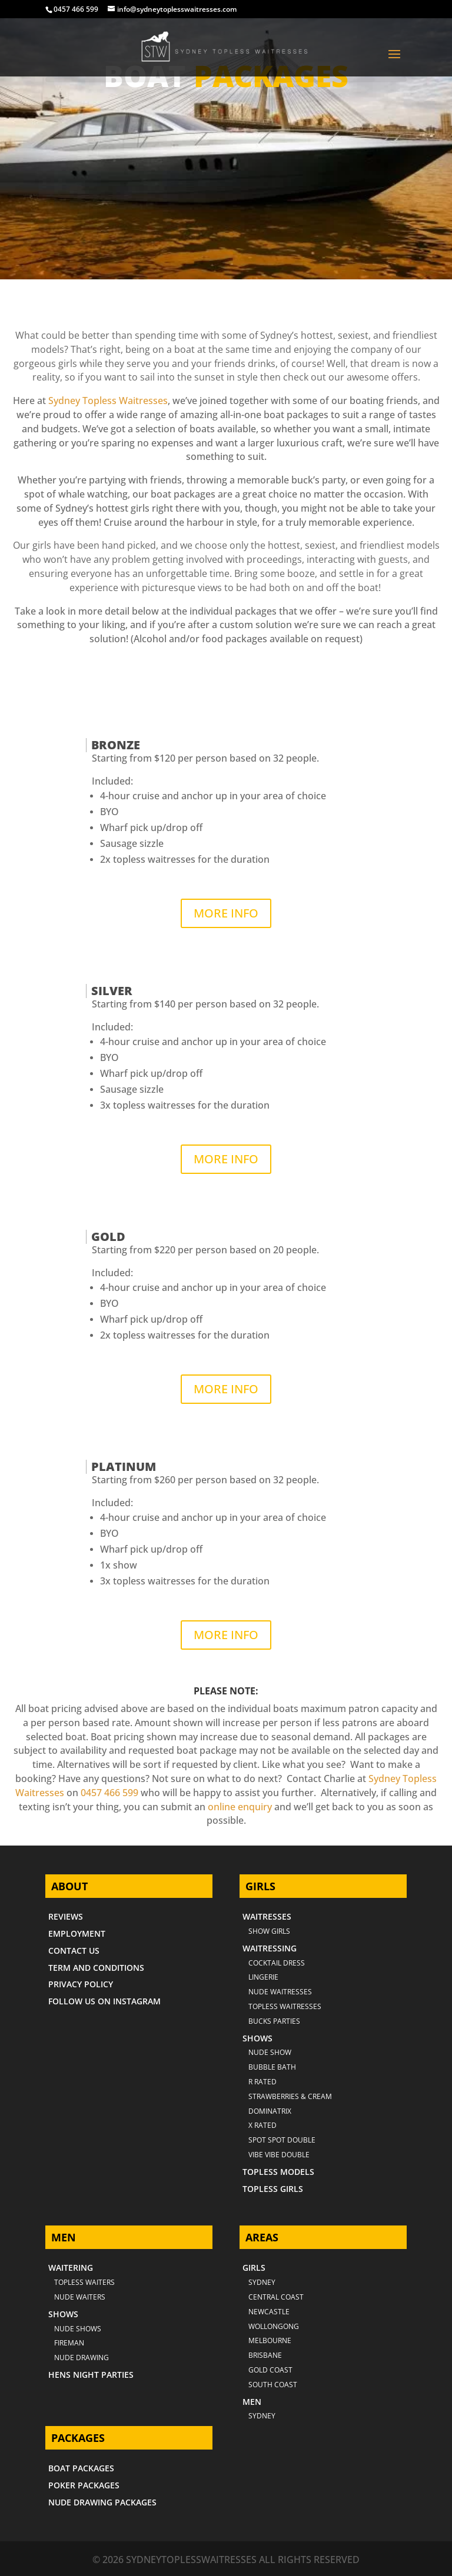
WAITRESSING (269, 1948)
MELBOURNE (269, 2340)
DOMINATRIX (269, 2111)
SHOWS (257, 2038)
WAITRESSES (266, 1916)
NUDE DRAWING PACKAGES (102, 2502)
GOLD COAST (270, 2370)
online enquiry (240, 1806)
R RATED (262, 2082)
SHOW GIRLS (269, 1931)
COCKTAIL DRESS (276, 1963)
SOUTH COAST (272, 2385)
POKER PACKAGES (83, 2485)
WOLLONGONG (273, 2326)
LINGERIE (263, 1977)
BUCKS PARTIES (274, 2021)
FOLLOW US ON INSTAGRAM (104, 2001)
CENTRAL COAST (276, 2297)
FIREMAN (69, 2343)
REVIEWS (65, 1916)
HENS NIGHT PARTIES (91, 2374)
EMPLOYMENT (76, 1933)
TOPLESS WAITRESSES (284, 2006)
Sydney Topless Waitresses (108, 400)
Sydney (261, 2282)
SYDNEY (261, 2416)
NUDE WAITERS (79, 2297)
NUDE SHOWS (77, 2329)
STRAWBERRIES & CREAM (290, 2096)
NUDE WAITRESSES (280, 1992)
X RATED (262, 2125)
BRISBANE (265, 2355)
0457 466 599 (76, 9)
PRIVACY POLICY (80, 1984)
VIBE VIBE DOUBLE (279, 2155)
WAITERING (70, 2267)
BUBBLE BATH (272, 2067)
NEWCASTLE (269, 2312)
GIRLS (253, 2267)
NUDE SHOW (269, 2052)
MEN (251, 2401)
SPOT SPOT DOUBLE (281, 2140)
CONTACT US (73, 1950)
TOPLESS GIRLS (272, 2188)
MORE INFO (226, 913)
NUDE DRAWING (81, 2358)
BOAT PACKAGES (81, 2468)
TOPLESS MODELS (278, 2171)
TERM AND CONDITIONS (96, 1967)
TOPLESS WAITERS (84, 2282)
